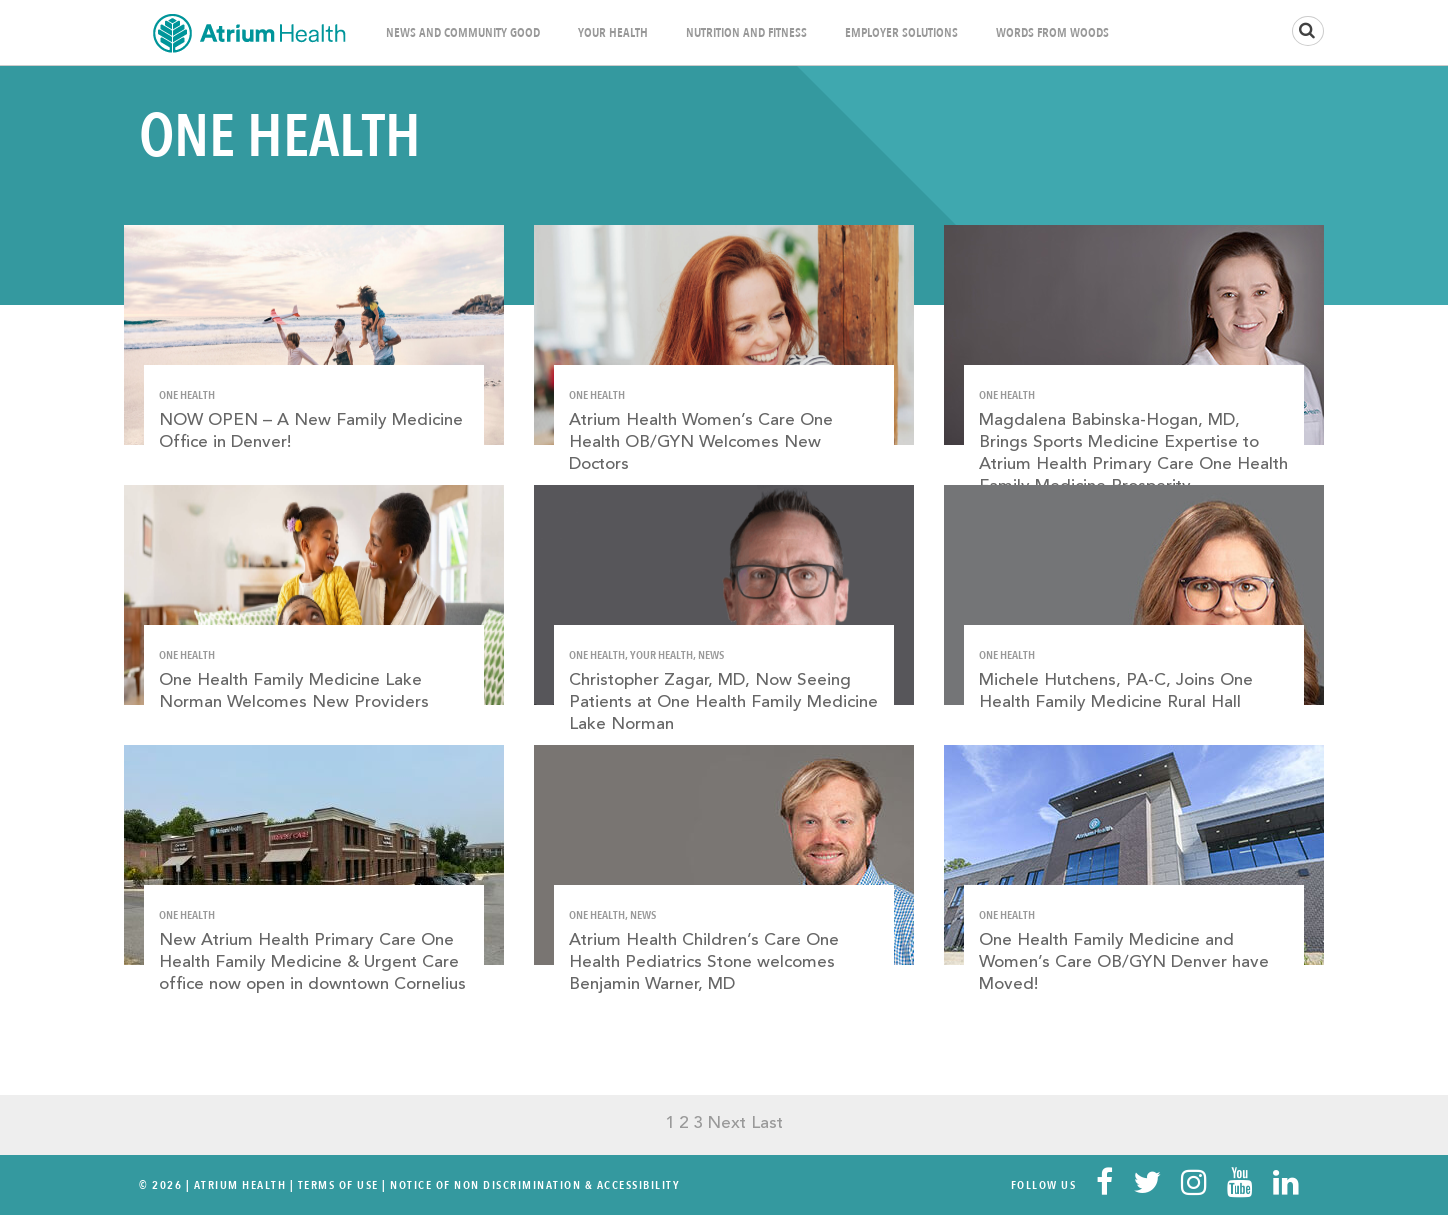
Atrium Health (240, 1185)
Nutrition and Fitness (746, 33)
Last (767, 1123)
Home (249, 32)
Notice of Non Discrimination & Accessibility (535, 1185)
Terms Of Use (338, 1185)
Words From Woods (1052, 33)
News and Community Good (463, 33)
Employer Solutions (901, 33)
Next (726, 1123)
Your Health (613, 33)
